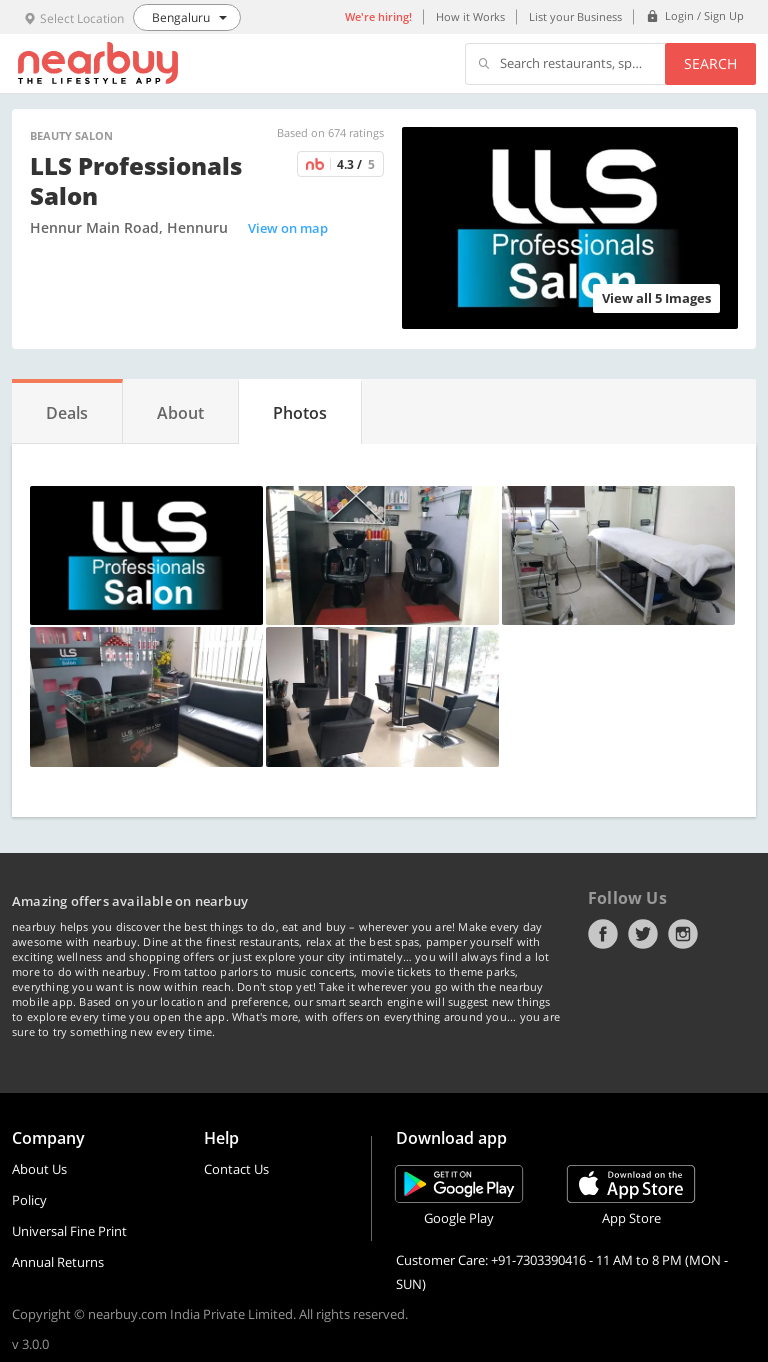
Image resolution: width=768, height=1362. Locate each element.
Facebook (603, 934)
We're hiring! (378, 16)
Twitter (643, 934)
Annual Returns (58, 1262)
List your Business (575, 16)
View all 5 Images (656, 298)
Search (710, 63)
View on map (288, 228)
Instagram (683, 934)
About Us (39, 1169)
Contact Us (236, 1169)
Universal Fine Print (69, 1231)
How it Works (470, 16)
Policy (29, 1200)
